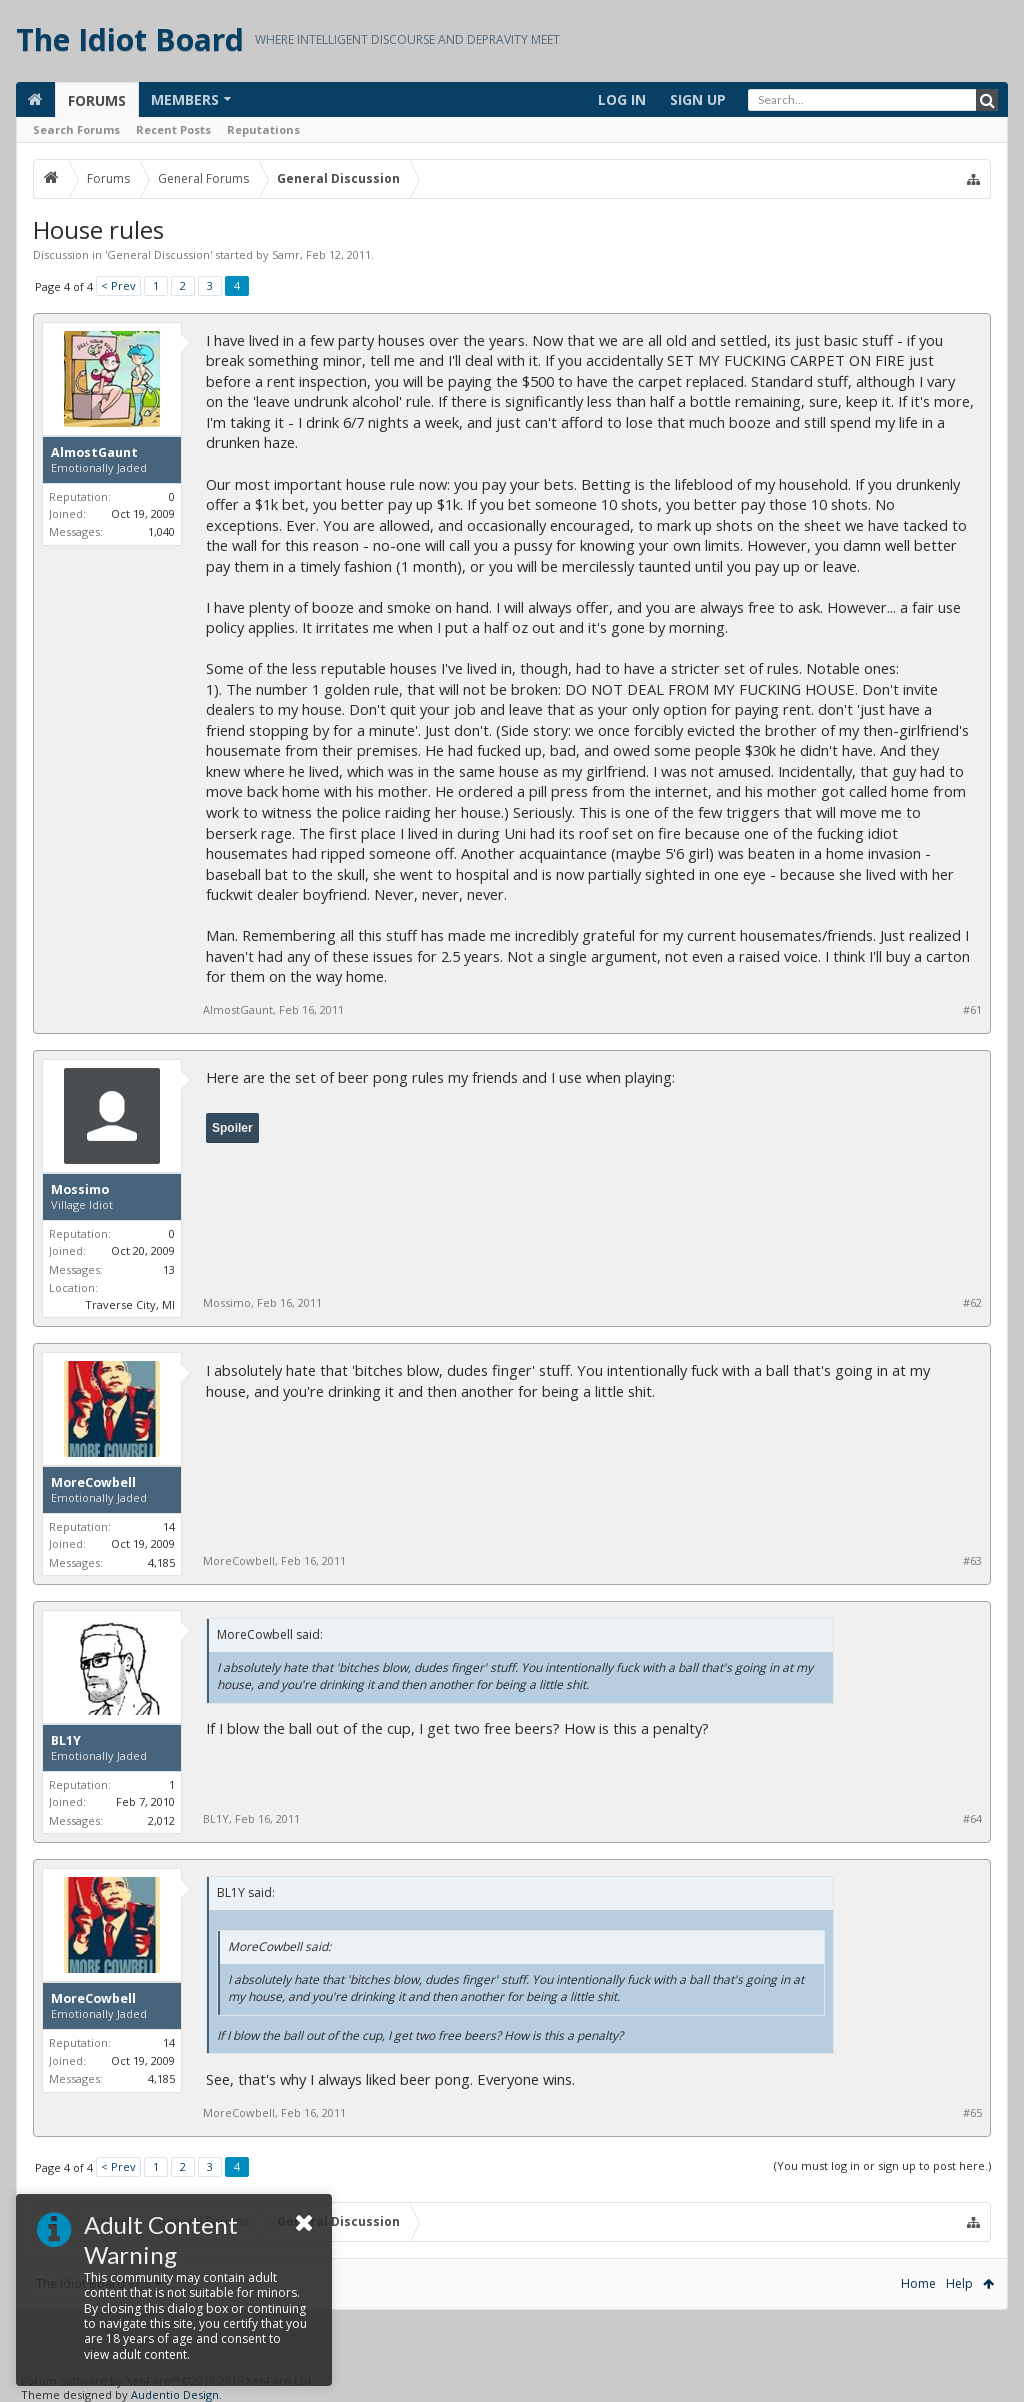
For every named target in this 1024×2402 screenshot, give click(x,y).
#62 (972, 1303)
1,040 (161, 531)
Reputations (263, 129)
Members (185, 99)
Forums (97, 100)
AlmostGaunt (94, 453)
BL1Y (66, 1741)
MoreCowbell (93, 1483)
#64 (972, 1819)
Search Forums (76, 129)
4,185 (161, 1562)
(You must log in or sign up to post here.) (882, 2165)
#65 (972, 2113)
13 (169, 1269)
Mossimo (80, 1190)
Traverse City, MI (130, 1304)
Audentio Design (175, 2394)
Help (959, 2283)
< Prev (118, 285)
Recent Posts (173, 129)
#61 (972, 1010)
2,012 (161, 1820)
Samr (286, 254)
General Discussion (158, 254)
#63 (972, 1561)
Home (918, 2283)
